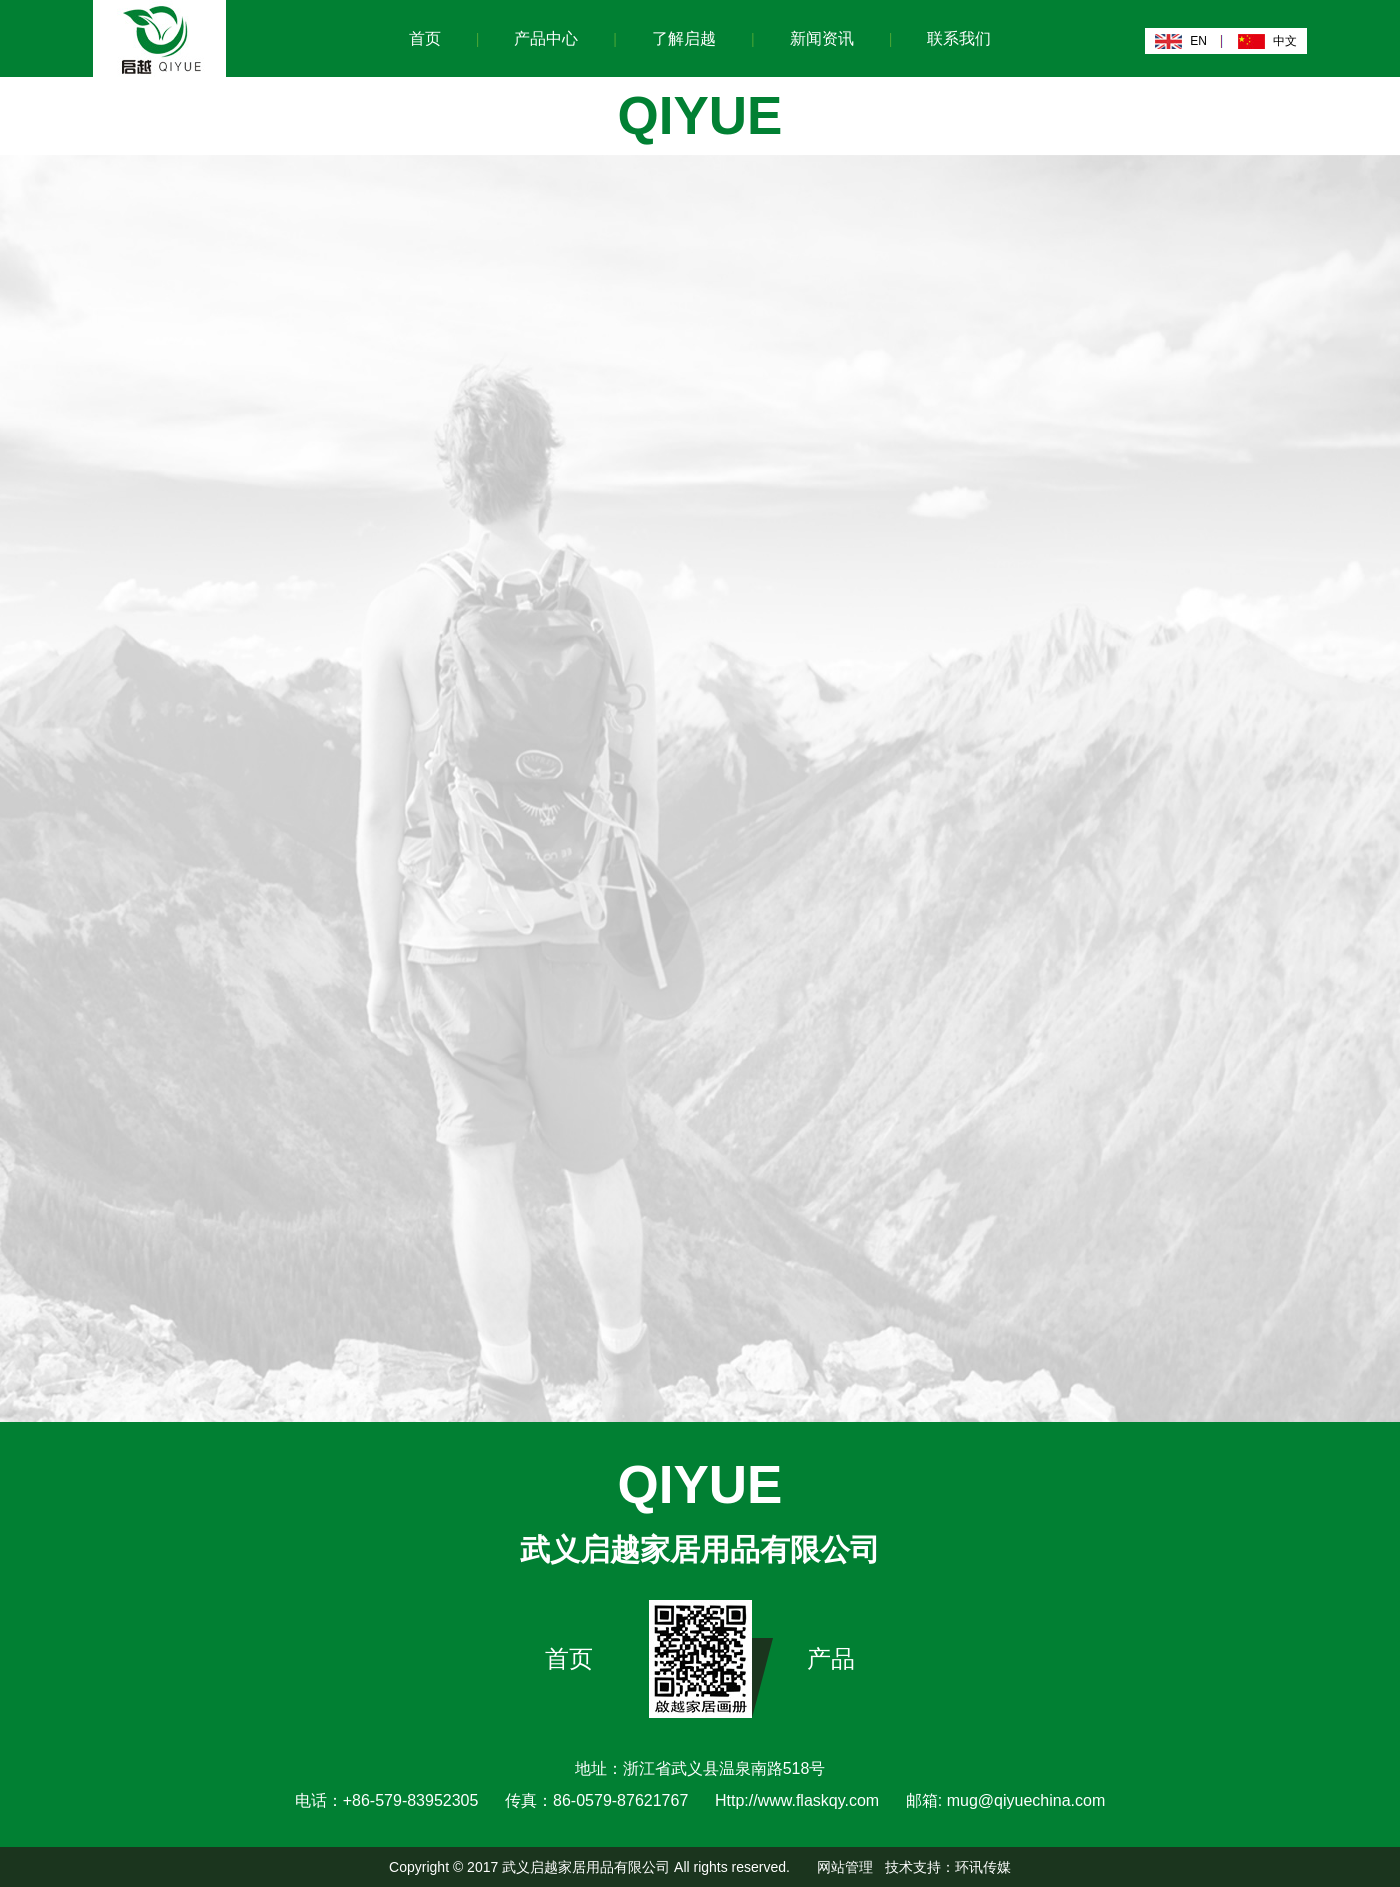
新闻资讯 (822, 38)
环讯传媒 (983, 1867)
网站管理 (845, 1867)
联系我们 (959, 38)
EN (1198, 41)
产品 (831, 1658)
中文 (1285, 41)
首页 (425, 38)
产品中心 (546, 38)
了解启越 (684, 38)
